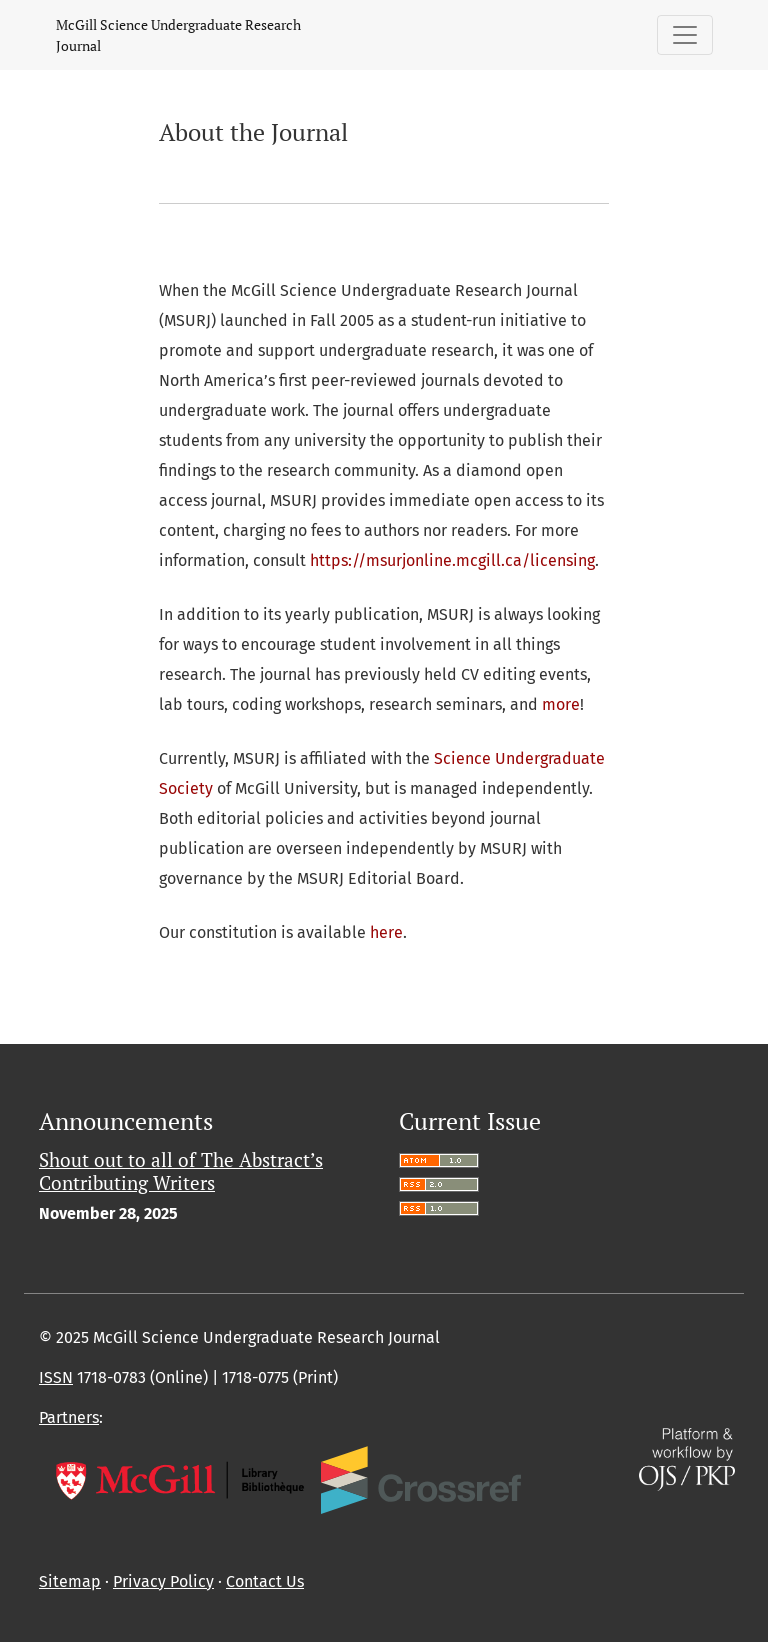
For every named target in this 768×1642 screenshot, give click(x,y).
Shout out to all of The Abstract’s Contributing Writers (181, 1171)
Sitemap (70, 1581)
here (386, 932)
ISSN (56, 1377)
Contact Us (265, 1581)
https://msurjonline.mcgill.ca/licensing (452, 560)
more (561, 704)
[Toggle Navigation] (685, 35)
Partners (69, 1417)
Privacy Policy (163, 1581)
